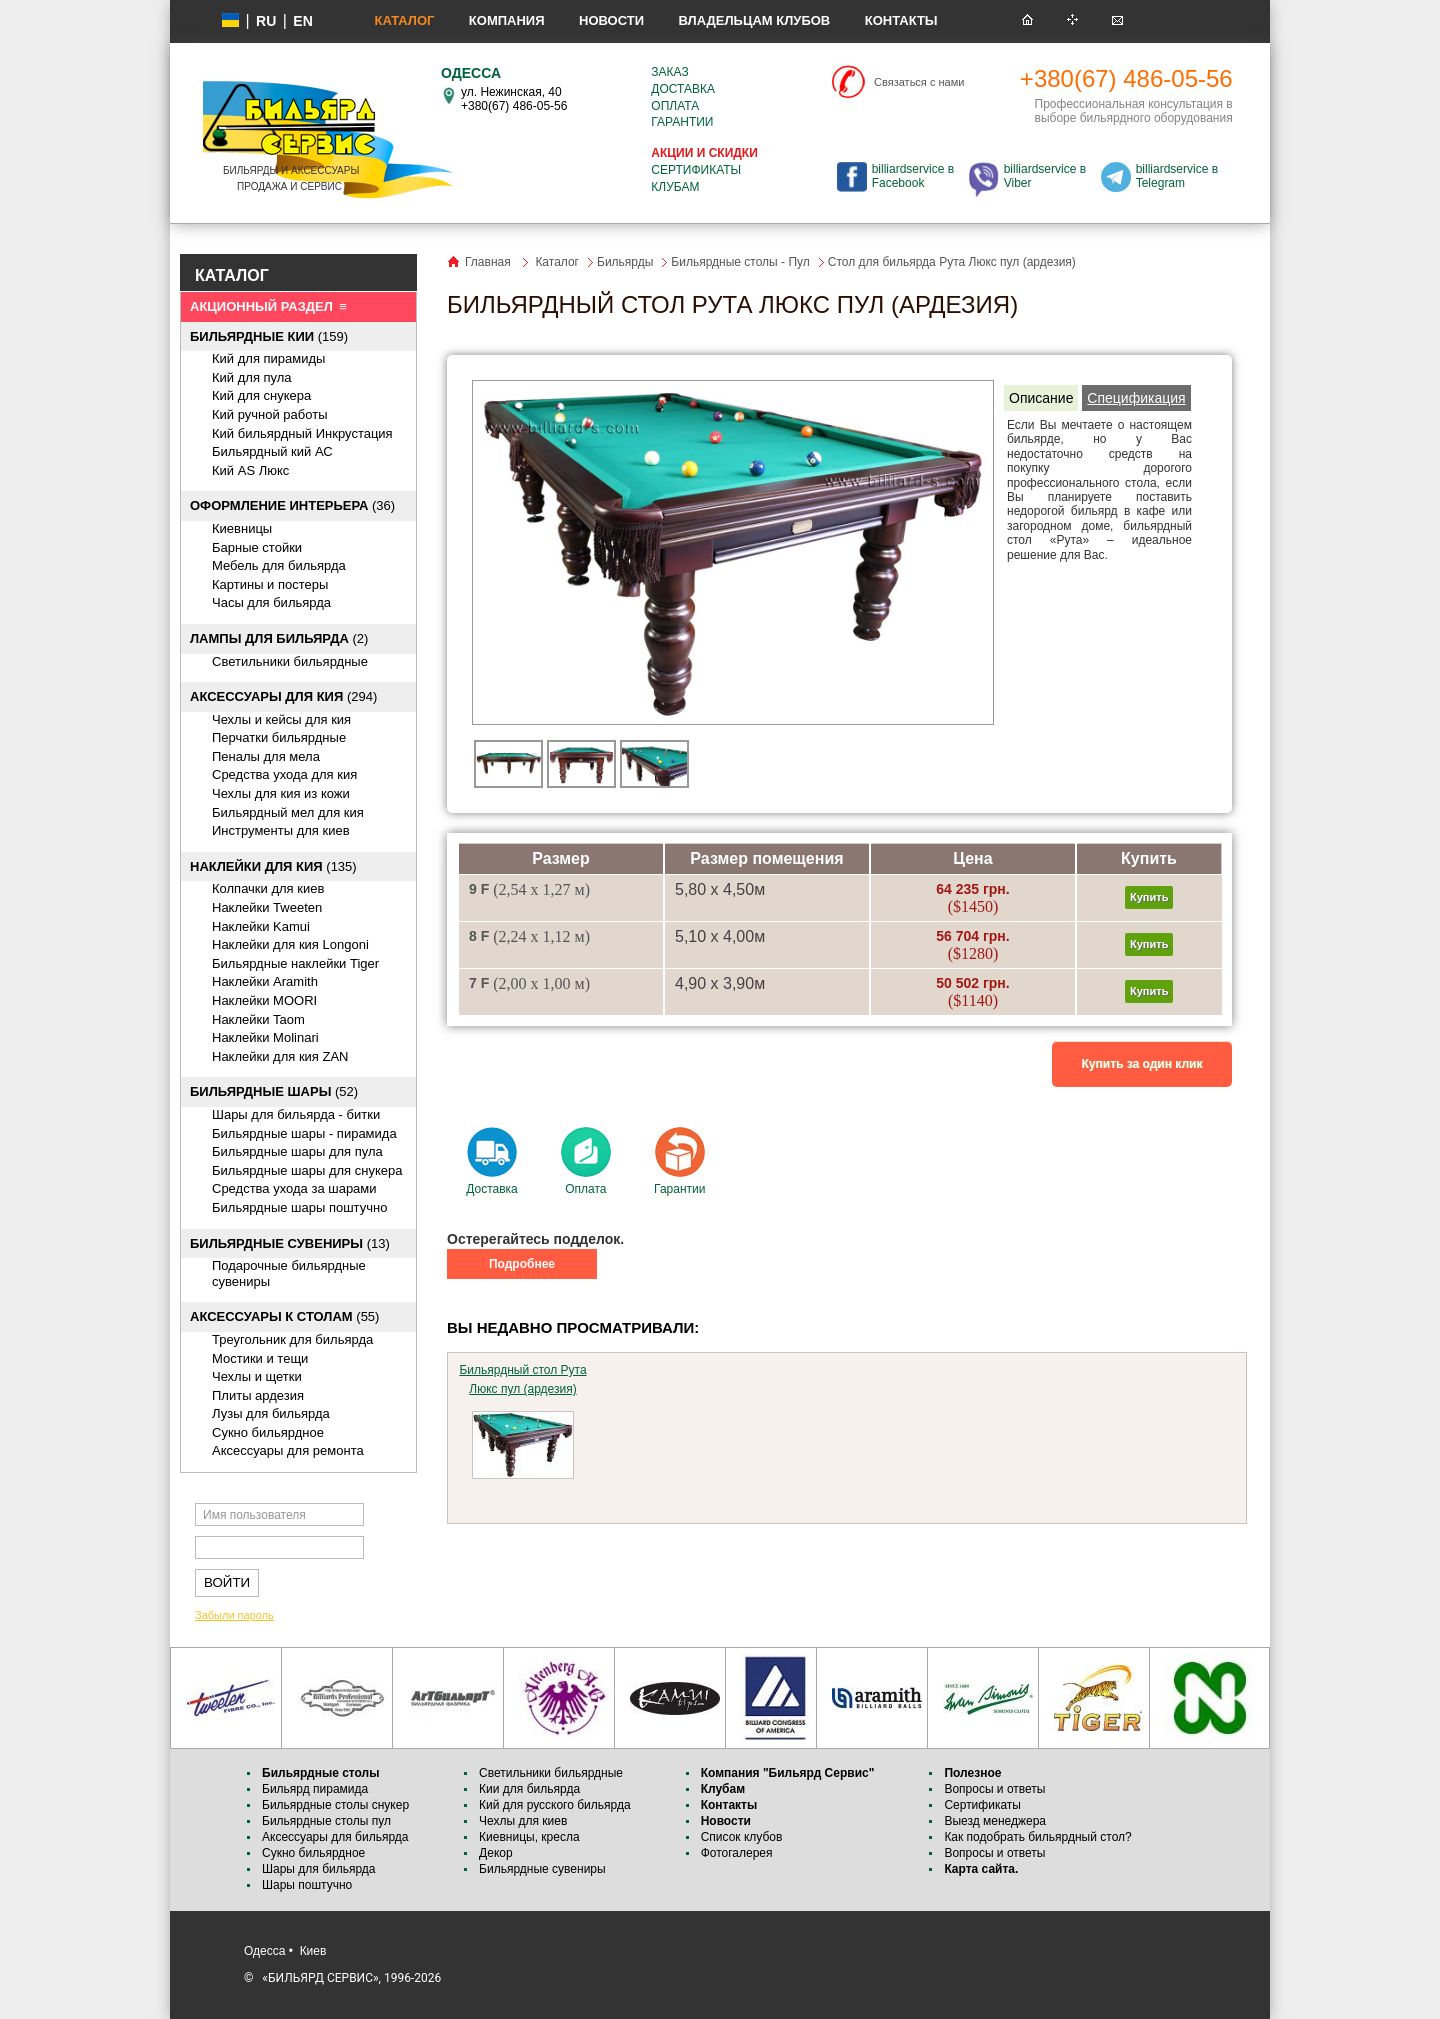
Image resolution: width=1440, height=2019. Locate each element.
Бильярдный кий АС (272, 451)
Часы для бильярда (271, 602)
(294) (283, 696)
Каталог (404, 20)
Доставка (683, 89)
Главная (488, 262)
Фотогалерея (737, 1853)
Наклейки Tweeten (267, 907)
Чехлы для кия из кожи (281, 793)
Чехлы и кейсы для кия (281, 719)
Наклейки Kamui (261, 926)
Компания (507, 20)
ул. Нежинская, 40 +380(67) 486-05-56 (514, 99)
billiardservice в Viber (1045, 176)
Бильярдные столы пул (326, 1821)
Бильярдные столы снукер (335, 1805)
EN (302, 21)
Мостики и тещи (260, 1358)
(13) (290, 1243)
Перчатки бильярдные (279, 737)
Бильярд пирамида (315, 1789)
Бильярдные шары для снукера (307, 1170)
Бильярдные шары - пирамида (304, 1133)
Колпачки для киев (268, 888)
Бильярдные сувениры (542, 1869)
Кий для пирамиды (268, 358)
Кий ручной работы (270, 414)
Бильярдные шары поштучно (299, 1207)
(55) (284, 1316)
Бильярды (625, 262)
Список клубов (742, 1837)
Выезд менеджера (995, 1821)
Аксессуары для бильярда (335, 1837)
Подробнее (522, 1264)
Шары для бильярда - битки (296, 1114)
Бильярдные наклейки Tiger (295, 963)
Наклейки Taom (258, 1019)
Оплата (675, 106)
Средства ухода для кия (284, 774)
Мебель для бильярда (279, 565)
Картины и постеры (270, 584)
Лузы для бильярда (271, 1413)
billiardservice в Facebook (913, 176)
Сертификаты (696, 170)
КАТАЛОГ (232, 275)
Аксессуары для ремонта (288, 1450)
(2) (279, 638)
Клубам (675, 187)
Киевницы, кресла (529, 1837)
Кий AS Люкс (250, 470)
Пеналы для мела (266, 756)
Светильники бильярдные (290, 661)
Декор (496, 1853)
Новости (611, 20)
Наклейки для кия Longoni (290, 944)
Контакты (901, 20)
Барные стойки (257, 547)
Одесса (264, 1951)
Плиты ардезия (258, 1395)
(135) (273, 866)
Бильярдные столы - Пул (740, 262)
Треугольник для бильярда (292, 1339)
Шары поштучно (307, 1885)
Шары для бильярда (319, 1869)
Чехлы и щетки (257, 1376)
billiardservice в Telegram (1177, 176)
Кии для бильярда (529, 1789)
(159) (269, 336)
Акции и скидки (704, 153)
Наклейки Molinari (265, 1037)
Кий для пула (252, 377)
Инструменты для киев (281, 830)
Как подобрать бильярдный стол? (1037, 1837)
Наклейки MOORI (264, 1000)
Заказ (669, 72)
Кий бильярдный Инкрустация (302, 433)
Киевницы (242, 528)
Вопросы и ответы (994, 1789)
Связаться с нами (919, 82)
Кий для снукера (261, 395)
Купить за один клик (1142, 1064)
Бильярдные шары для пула (297, 1151)
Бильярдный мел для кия (288, 812)
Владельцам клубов (754, 20)
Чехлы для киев (523, 1821)
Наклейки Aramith (265, 981)
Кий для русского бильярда (555, 1805)
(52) (274, 1091)
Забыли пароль (234, 1615)
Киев (313, 1951)
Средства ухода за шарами (294, 1188)
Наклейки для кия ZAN (280, 1056)
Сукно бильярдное (268, 1432)
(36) (292, 505)
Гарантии (682, 122)
